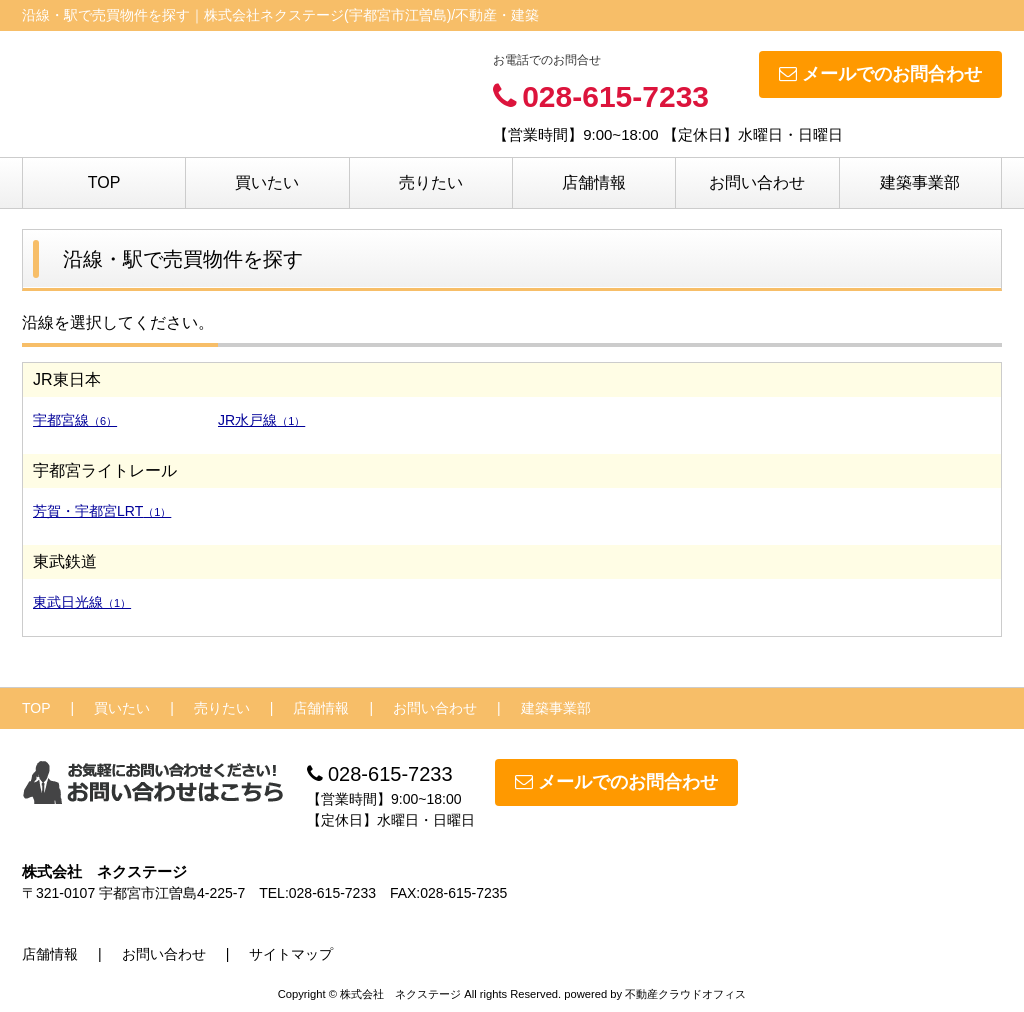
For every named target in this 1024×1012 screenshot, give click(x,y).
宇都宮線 (75, 420)
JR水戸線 (261, 420)
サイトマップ (291, 954)
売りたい (431, 182)
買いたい (267, 182)
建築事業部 (920, 182)
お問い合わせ (757, 182)
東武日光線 (82, 602)
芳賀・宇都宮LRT (102, 511)
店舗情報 (594, 182)
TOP (104, 182)
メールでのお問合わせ (880, 74)
